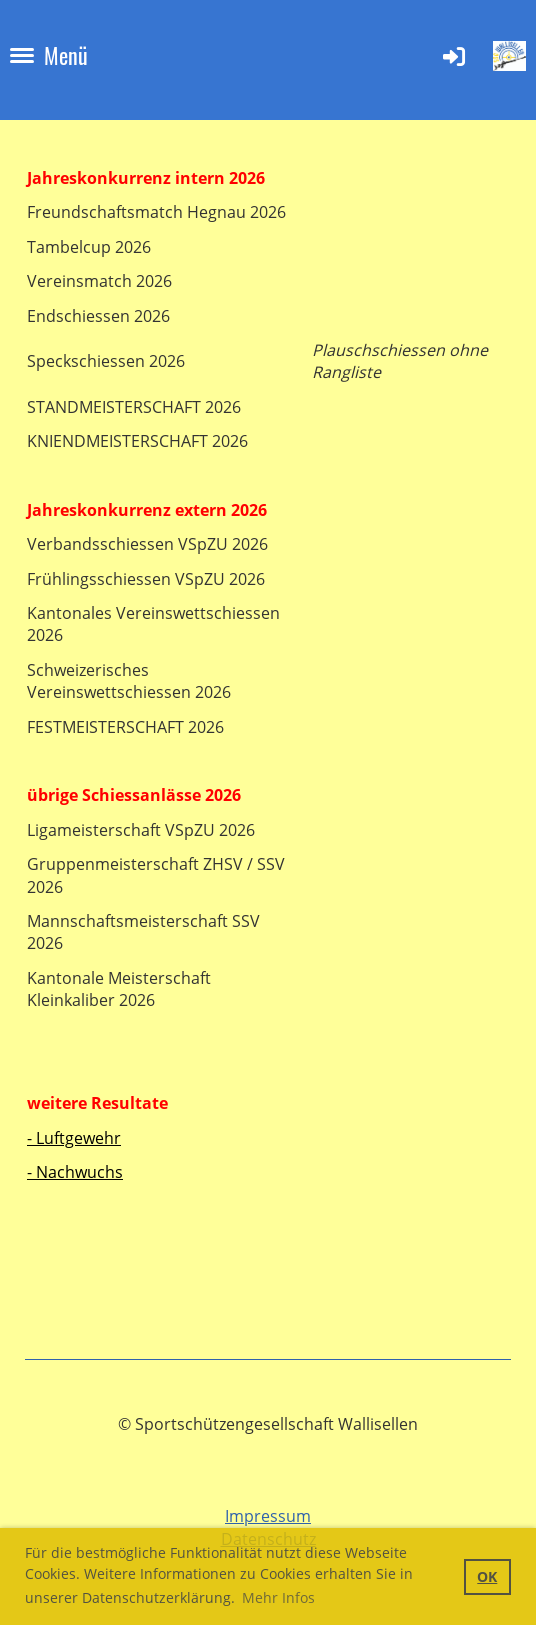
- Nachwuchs (75, 1172)
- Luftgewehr (74, 1138)
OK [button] (487, 1576)
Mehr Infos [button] (278, 1597)
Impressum (268, 1516)
